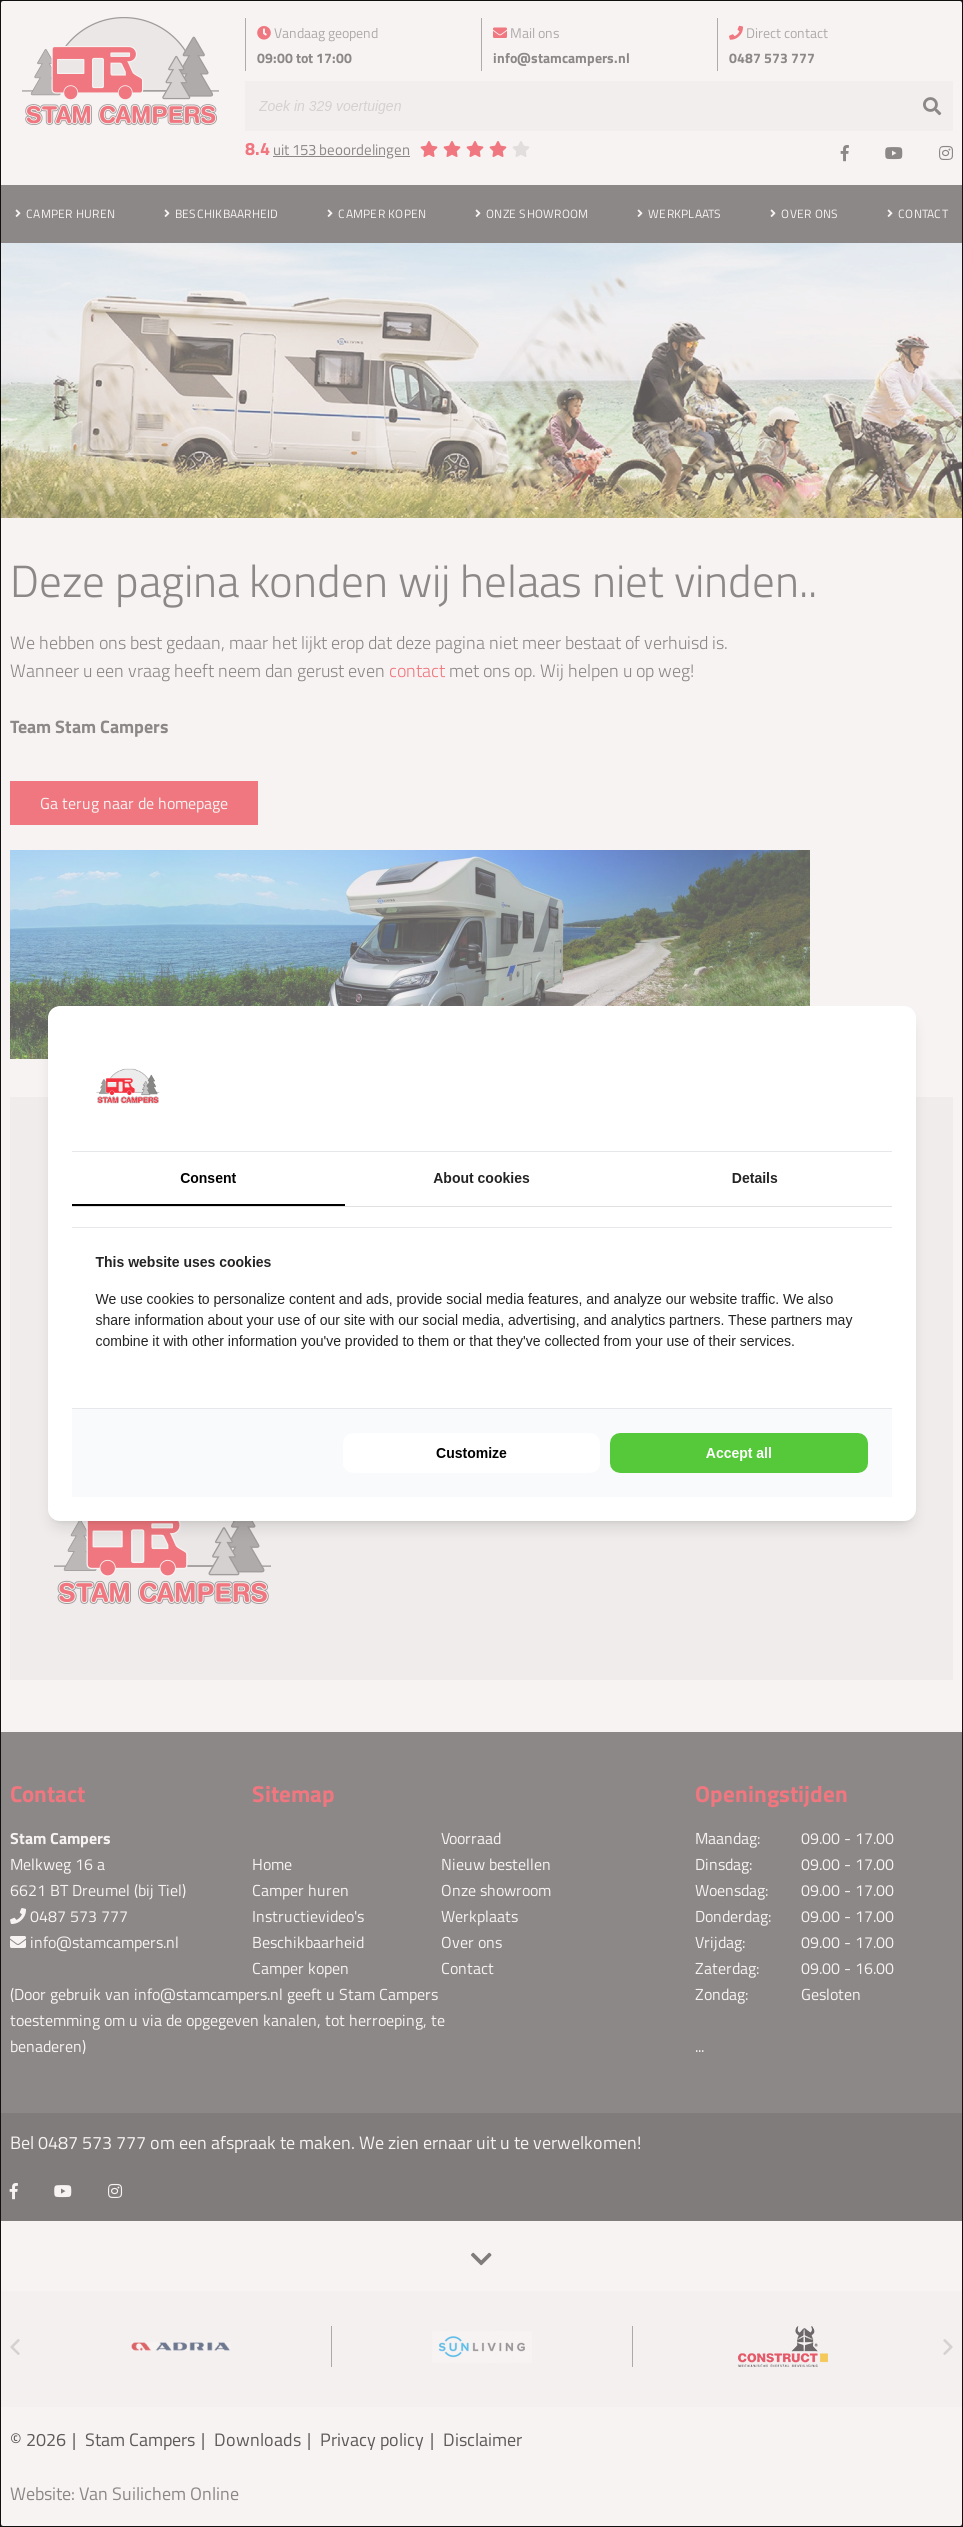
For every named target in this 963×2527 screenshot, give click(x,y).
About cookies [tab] (481, 1178)
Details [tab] (755, 1178)
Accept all (739, 1453)
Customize (471, 1453)
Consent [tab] (208, 1178)
